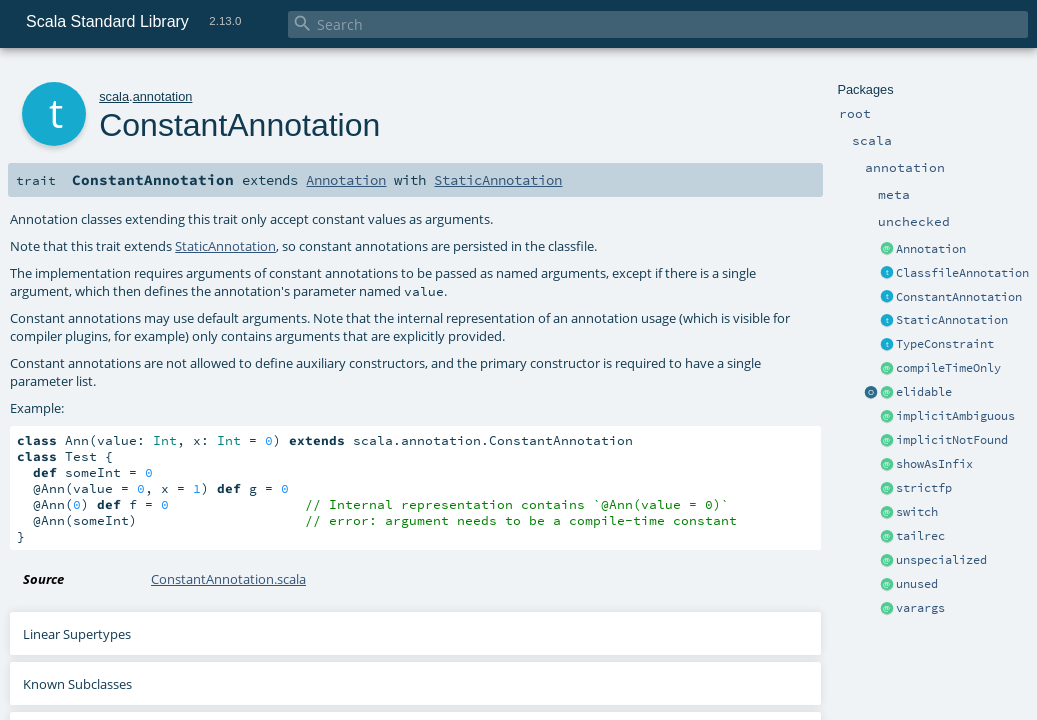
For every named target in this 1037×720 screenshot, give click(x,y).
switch (917, 512)
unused (917, 584)
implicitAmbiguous (955, 416)
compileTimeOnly (948, 368)
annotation (163, 96)
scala (114, 96)
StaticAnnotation (952, 320)
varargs (920, 608)
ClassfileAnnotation (962, 273)
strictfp (924, 488)
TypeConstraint (945, 344)
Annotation (931, 249)
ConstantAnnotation (959, 297)
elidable (924, 392)
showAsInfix (934, 464)
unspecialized (941, 560)
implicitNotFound (952, 440)
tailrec (920, 536)
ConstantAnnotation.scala (228, 579)
